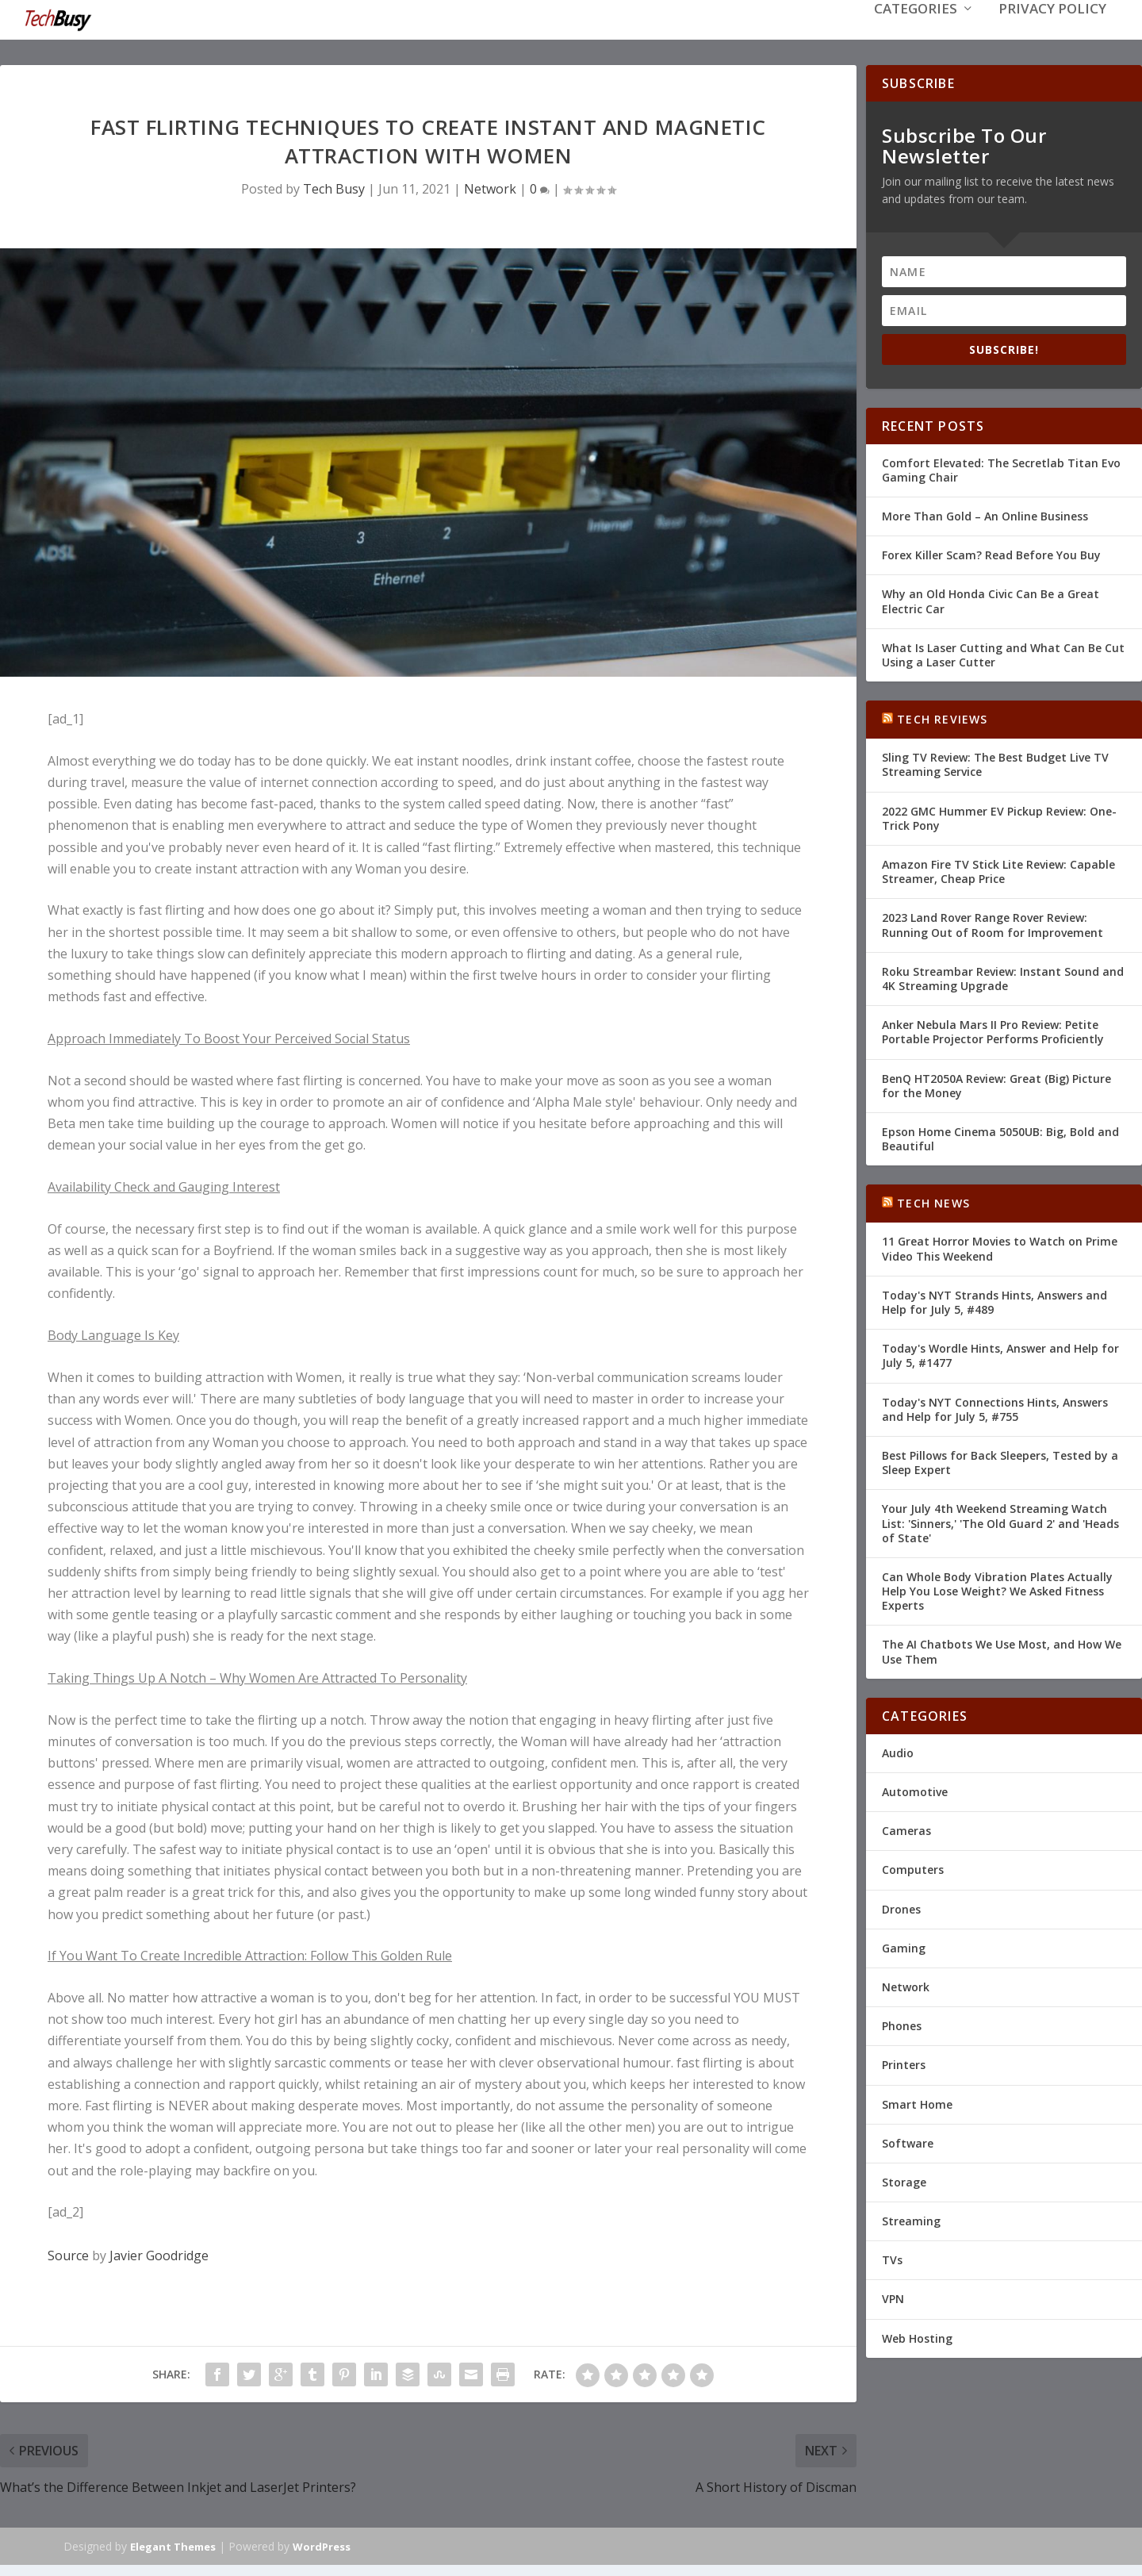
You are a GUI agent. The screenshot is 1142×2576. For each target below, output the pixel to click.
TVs (892, 2258)
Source (68, 2254)
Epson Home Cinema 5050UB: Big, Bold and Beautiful (1000, 1137)
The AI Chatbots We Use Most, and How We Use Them (1001, 1649)
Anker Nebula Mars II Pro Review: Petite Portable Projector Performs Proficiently (993, 1030)
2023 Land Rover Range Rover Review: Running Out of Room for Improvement (992, 923)
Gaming (903, 1946)
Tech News (933, 1201)
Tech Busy (334, 187)
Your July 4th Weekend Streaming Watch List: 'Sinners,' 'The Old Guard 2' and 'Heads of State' (1000, 1521)
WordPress (322, 2545)
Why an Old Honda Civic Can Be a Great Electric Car (990, 599)
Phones (902, 2024)
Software (907, 2141)
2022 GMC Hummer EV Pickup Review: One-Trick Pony (999, 816)
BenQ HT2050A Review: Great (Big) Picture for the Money (996, 1083)
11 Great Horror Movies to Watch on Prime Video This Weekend (999, 1246)
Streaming (911, 2219)
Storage (904, 2180)
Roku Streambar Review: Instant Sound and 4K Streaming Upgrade (1003, 977)
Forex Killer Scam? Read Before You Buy (991, 553)
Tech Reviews (942, 717)
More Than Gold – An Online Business (985, 514)
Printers (903, 2063)
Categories (915, 32)
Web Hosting (917, 2336)
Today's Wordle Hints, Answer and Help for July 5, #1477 (1000, 1354)
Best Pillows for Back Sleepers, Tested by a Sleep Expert (1000, 1461)
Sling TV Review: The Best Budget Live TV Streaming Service (995, 762)
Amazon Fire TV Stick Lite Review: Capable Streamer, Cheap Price (998, 870)
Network (490, 187)
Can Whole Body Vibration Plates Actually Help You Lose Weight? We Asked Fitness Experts (997, 1589)
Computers (913, 1867)
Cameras (906, 1829)
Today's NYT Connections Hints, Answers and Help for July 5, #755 (995, 1407)
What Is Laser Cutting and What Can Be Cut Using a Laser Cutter (1003, 653)
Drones (901, 1907)
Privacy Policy (1052, 32)
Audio (898, 1751)
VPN (893, 2297)
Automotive (915, 1790)
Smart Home (917, 2102)
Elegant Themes (173, 2545)
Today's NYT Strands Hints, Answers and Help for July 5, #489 (994, 1300)
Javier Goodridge (159, 2254)
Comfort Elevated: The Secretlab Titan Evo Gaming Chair (1001, 468)
